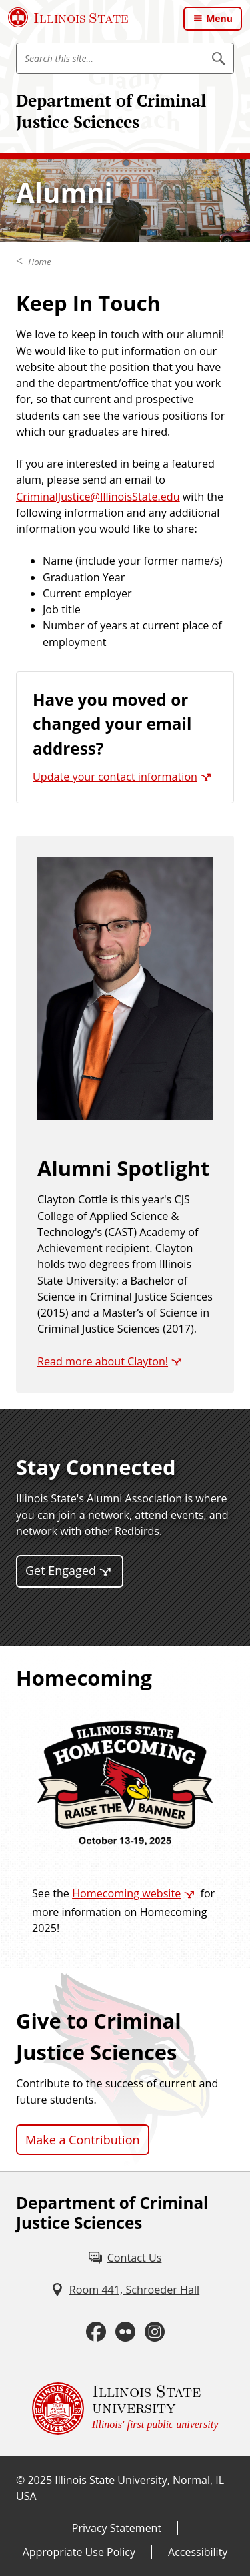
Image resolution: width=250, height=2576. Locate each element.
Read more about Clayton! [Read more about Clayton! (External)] (102, 1361)
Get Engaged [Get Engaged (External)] (60, 1570)
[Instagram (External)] (154, 2332)
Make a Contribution (82, 2140)
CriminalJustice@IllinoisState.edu (98, 496)
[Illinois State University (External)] (68, 17)
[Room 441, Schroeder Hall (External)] (125, 2290)
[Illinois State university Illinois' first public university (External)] (125, 2408)
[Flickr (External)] (125, 2332)
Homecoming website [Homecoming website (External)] (126, 1893)
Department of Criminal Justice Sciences (111, 111)
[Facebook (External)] (96, 2332)
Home (39, 262)
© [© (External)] (20, 2480)
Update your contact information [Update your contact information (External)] (115, 776)
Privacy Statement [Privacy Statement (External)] (116, 2528)
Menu (219, 18)
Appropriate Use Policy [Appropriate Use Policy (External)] (79, 2552)
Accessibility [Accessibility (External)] (197, 2552)
